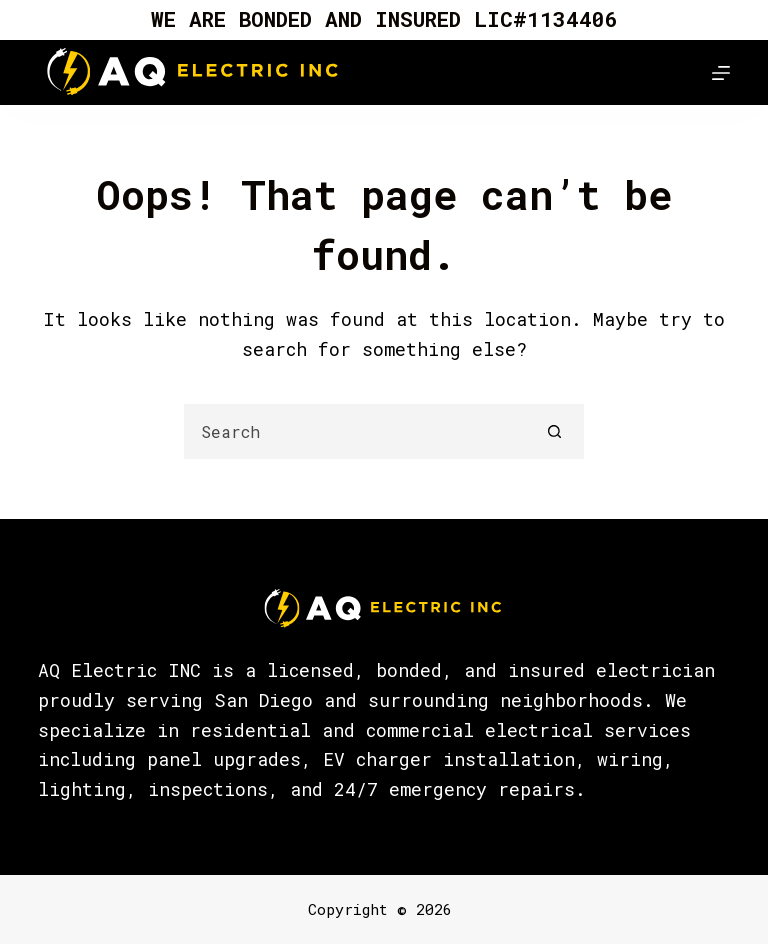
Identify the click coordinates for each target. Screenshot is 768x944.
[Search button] (554, 431)
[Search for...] (356, 431)
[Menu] (721, 73)
